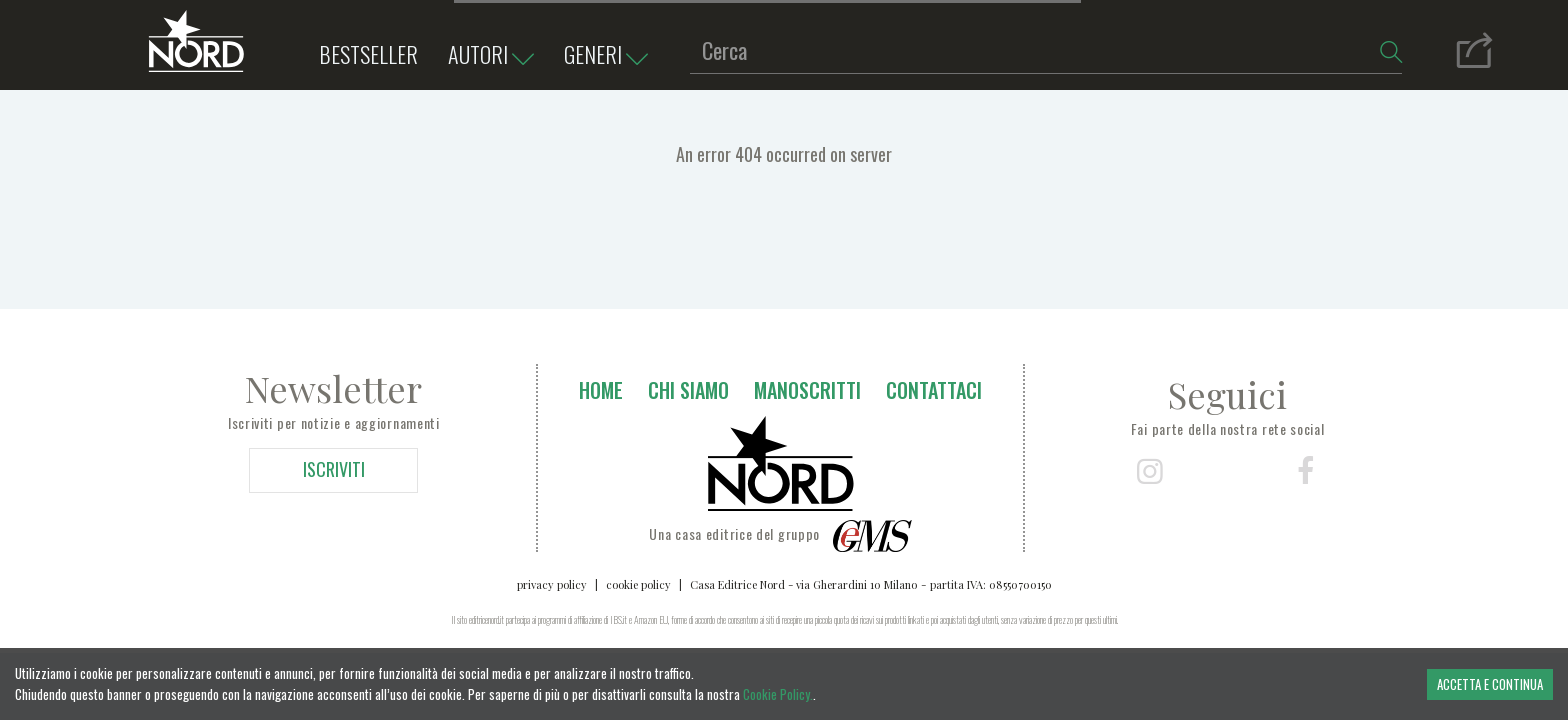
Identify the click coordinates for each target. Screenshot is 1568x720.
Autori (496, 56)
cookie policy (638, 584)
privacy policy (552, 584)
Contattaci (934, 390)
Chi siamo (688, 390)
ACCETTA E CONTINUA (1490, 684)
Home (601, 390)
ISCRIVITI (334, 469)
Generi (611, 56)
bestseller (368, 54)
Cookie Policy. (778, 694)
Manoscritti (807, 390)
